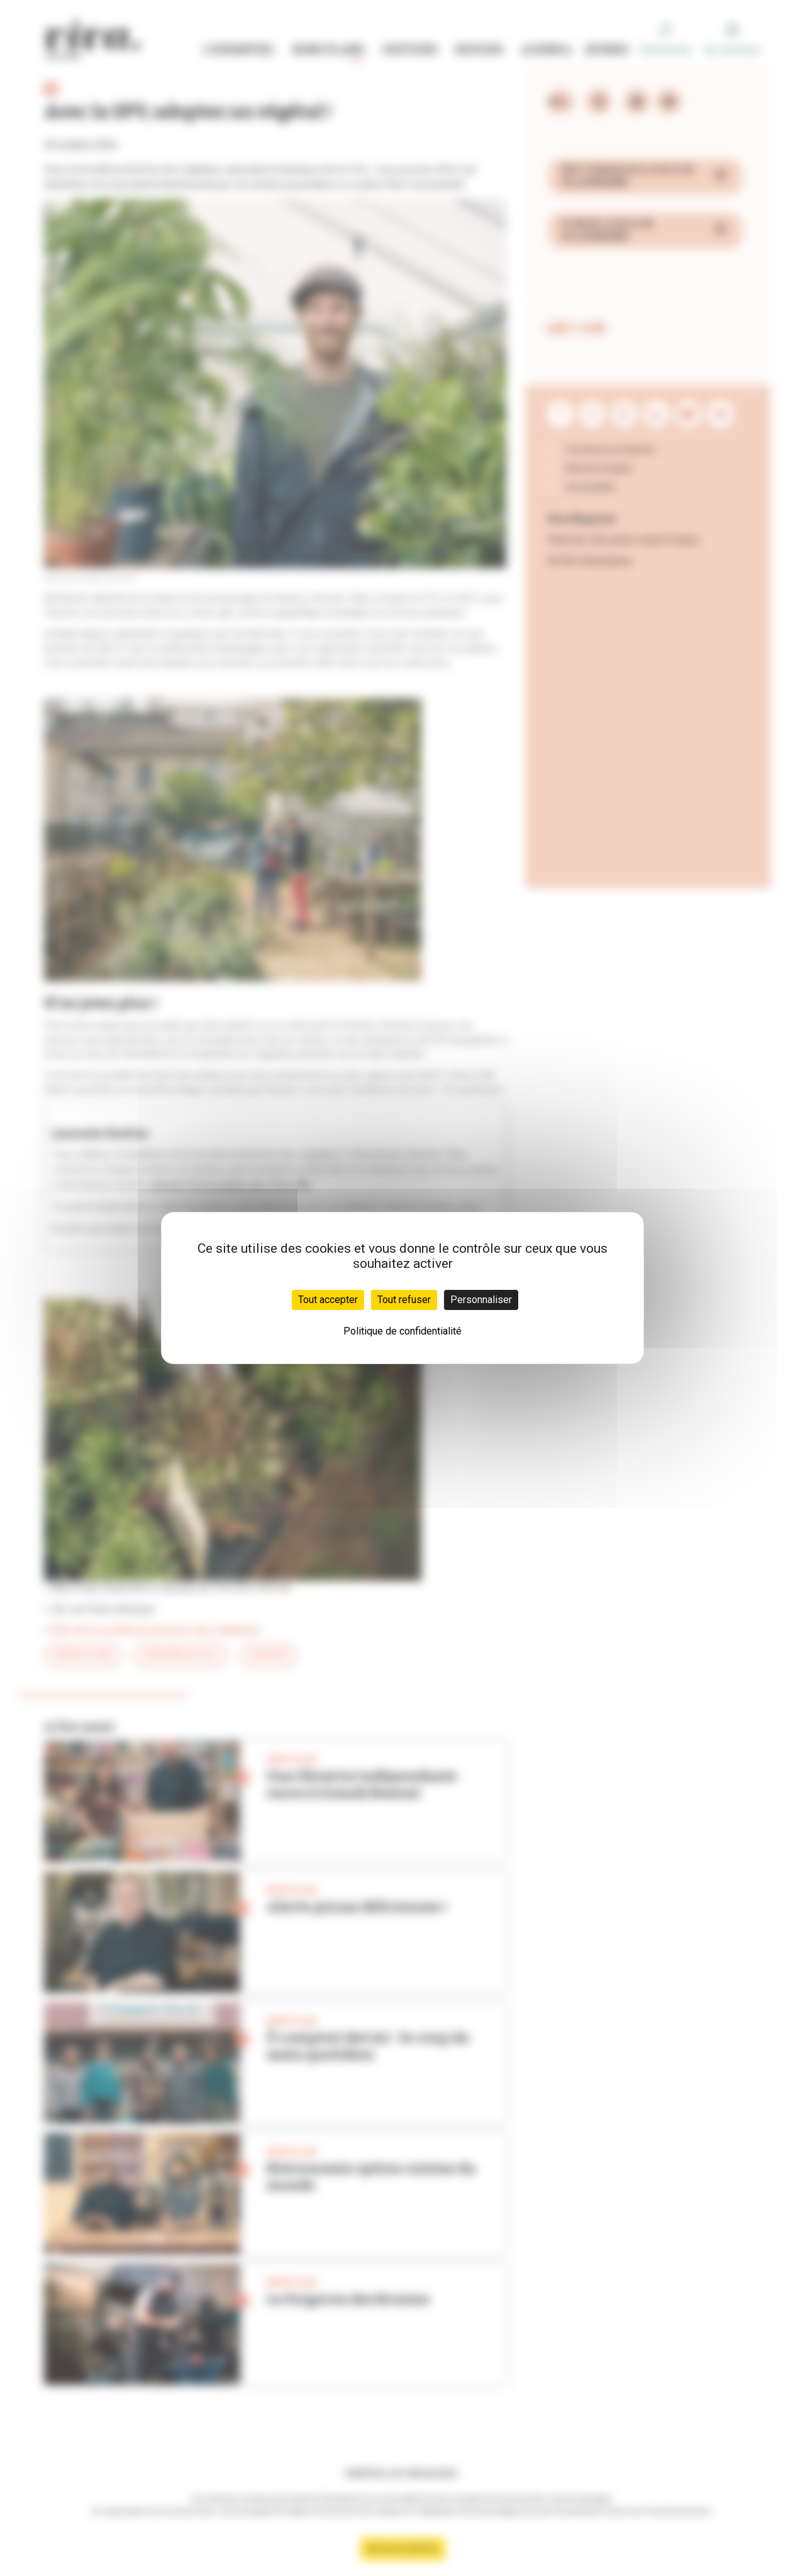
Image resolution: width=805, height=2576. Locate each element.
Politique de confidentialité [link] (402, 1331)
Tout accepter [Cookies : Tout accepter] (328, 1300)
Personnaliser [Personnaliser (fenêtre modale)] (481, 1300)
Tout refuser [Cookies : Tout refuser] (404, 1300)
